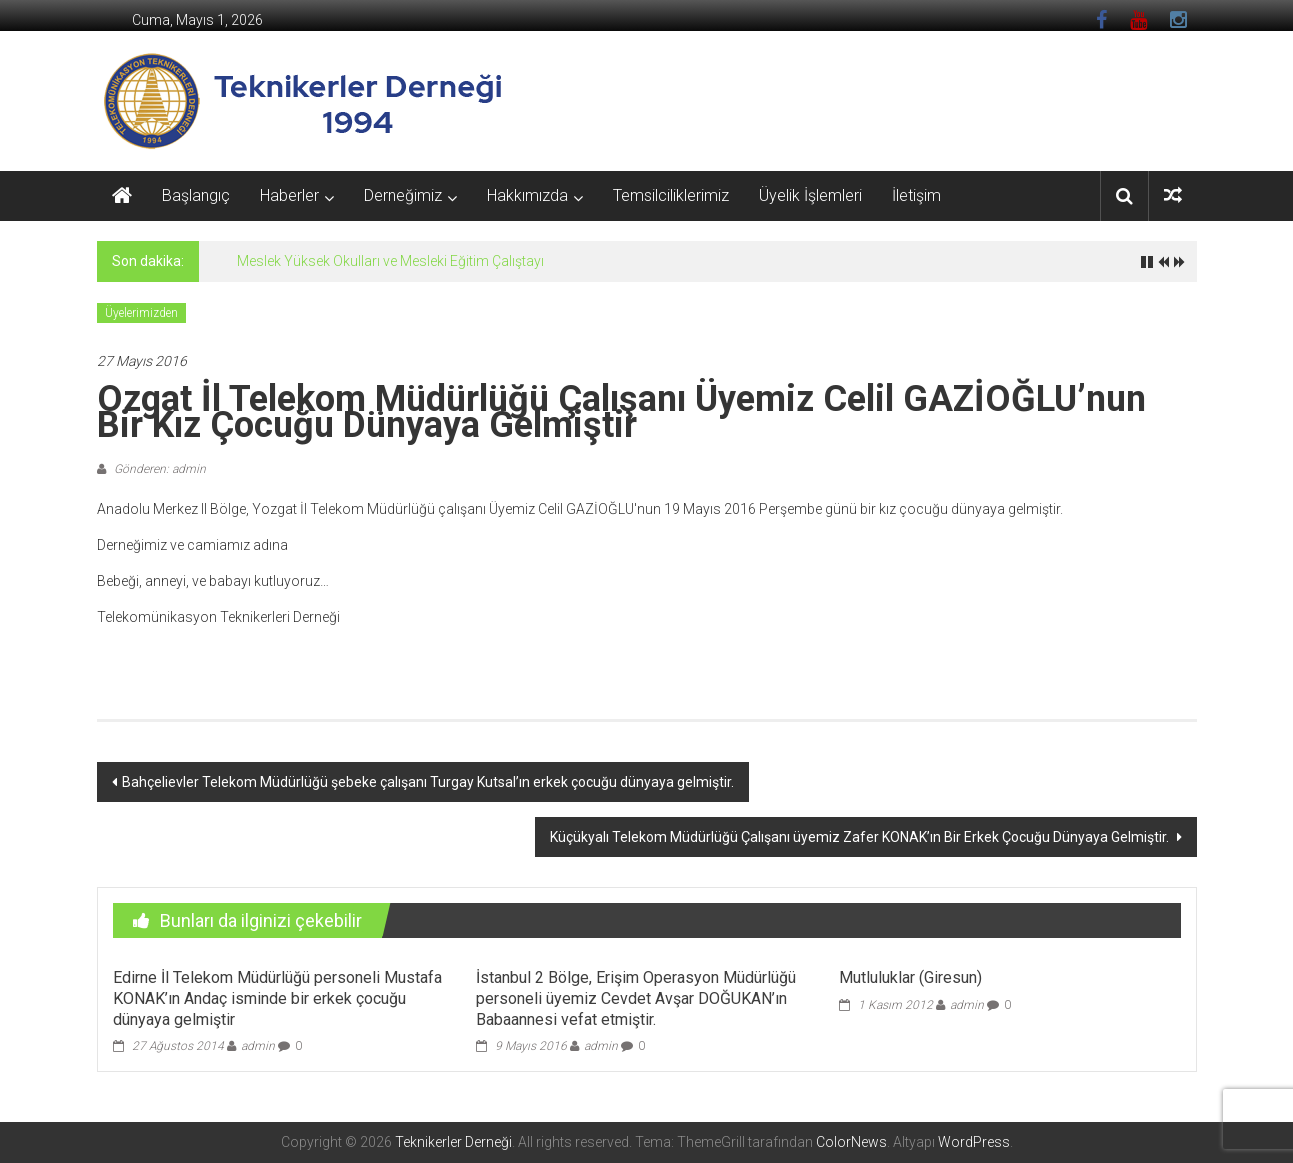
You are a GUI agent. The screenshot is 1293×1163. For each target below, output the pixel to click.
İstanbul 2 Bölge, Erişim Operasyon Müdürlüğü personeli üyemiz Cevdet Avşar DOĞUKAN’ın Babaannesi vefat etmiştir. (636, 998)
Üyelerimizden (141, 313)
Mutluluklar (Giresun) (910, 977)
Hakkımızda (527, 195)
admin (258, 1046)
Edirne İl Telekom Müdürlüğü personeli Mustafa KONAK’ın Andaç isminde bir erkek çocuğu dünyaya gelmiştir (277, 998)
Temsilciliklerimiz (671, 195)
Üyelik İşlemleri (810, 195)
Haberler (289, 195)
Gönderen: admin (158, 469)
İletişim (916, 195)
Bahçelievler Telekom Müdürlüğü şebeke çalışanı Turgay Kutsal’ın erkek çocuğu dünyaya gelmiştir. (428, 782)
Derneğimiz (403, 195)
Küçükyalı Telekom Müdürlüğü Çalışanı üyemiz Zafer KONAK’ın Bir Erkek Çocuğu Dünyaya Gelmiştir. (861, 837)
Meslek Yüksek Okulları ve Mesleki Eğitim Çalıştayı (390, 261)
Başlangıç (196, 195)
